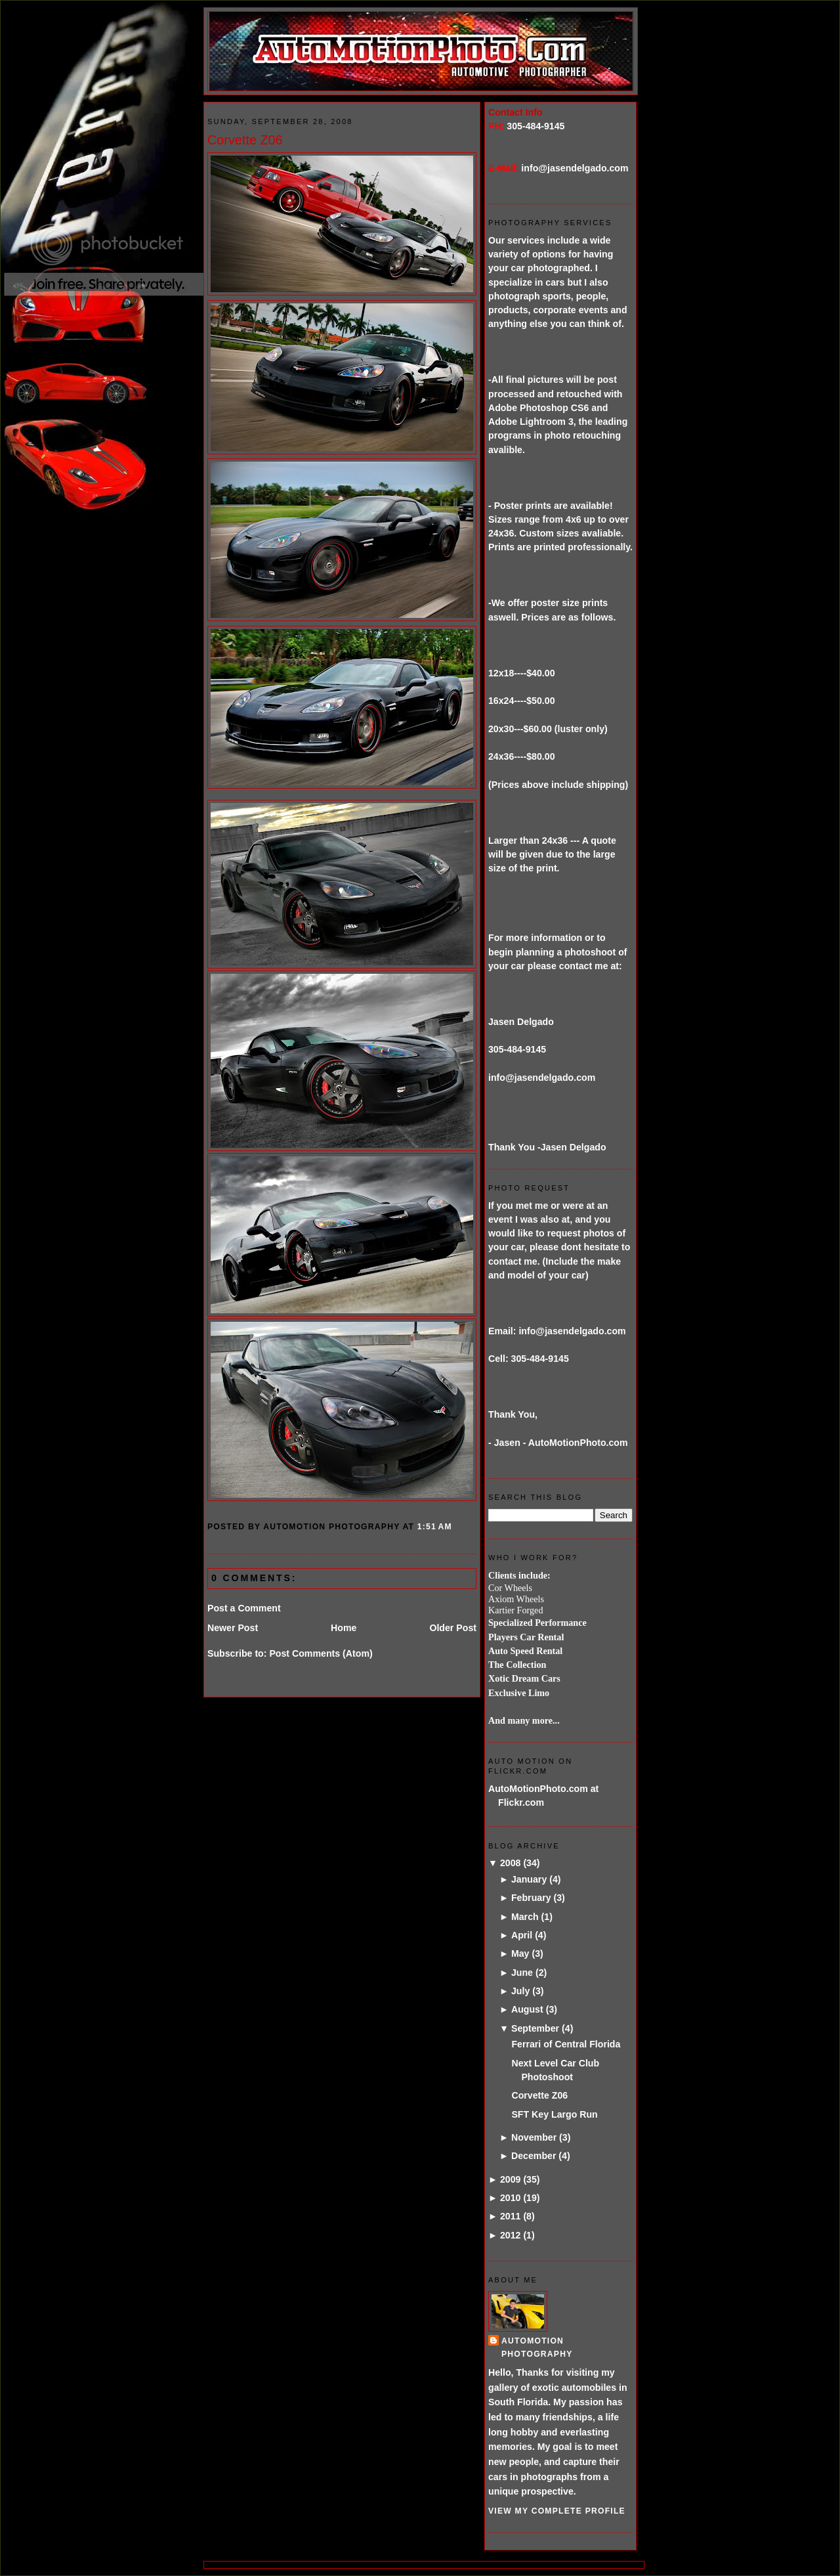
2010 (510, 2198)
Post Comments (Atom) (320, 1653)
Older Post (452, 1628)
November (533, 2137)
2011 (510, 2216)
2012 (510, 2235)
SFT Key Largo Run (554, 2114)
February (531, 1897)
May (520, 1953)
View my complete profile (556, 2511)
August (527, 2009)
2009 (510, 2179)
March (525, 1916)
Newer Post (232, 1628)
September (535, 2028)
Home (343, 1628)
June (522, 1972)
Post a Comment (244, 1608)
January (529, 1879)
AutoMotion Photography (537, 2347)
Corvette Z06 (245, 140)
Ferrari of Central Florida (565, 2044)
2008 (510, 1863)
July (520, 1991)
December (533, 2155)
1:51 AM (434, 1526)
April (521, 1935)
